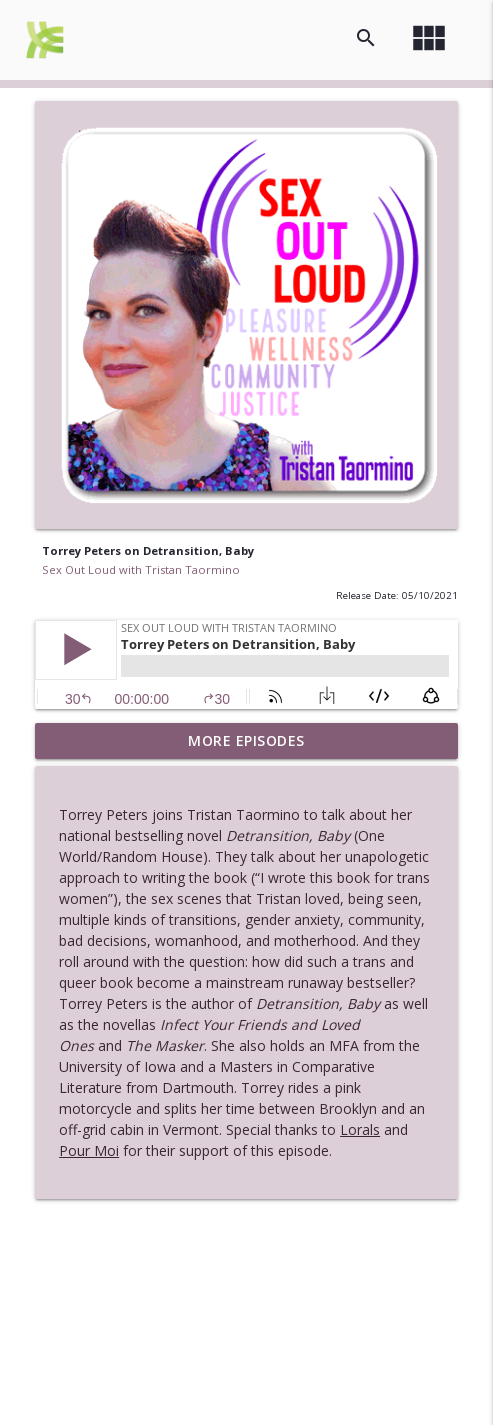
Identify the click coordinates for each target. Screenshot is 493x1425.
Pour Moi (89, 1150)
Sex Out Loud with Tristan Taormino (141, 569)
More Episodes (246, 740)
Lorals (360, 1129)
